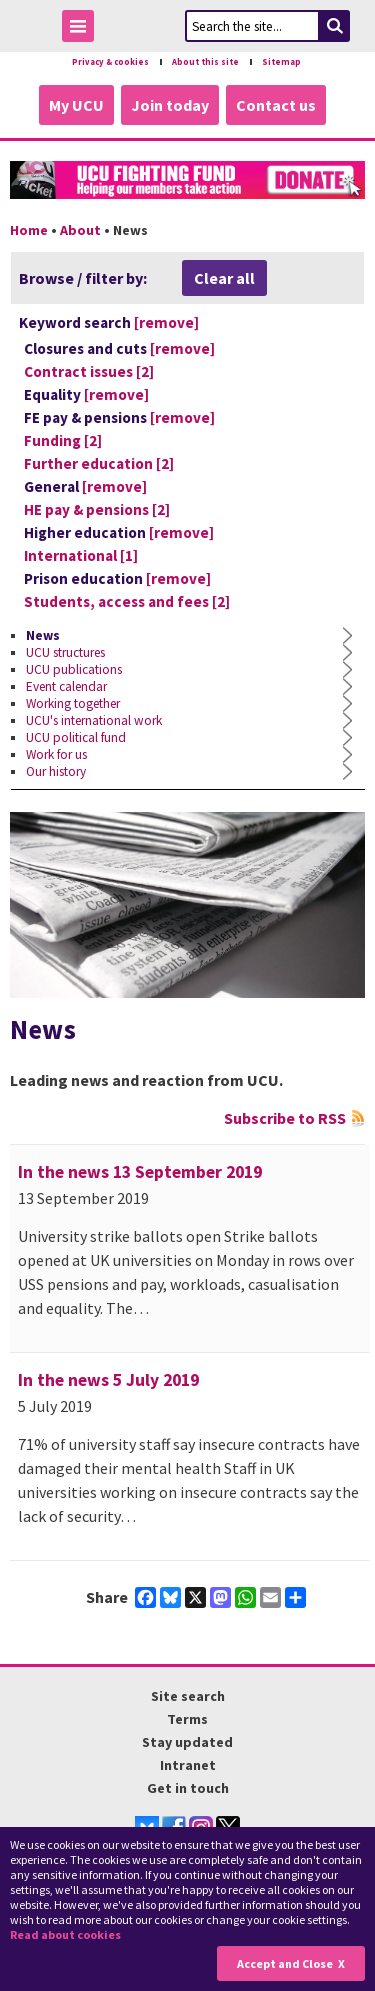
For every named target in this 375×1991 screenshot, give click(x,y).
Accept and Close (285, 1963)
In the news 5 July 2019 (108, 1380)
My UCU (76, 105)
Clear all (224, 278)
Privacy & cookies (110, 62)
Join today (170, 105)
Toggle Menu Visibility (83, 29)
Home (29, 230)
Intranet (188, 1765)
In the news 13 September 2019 (140, 1172)
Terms (187, 1719)
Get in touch (188, 1788)
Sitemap (281, 62)
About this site (205, 62)
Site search (188, 1696)
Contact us (276, 105)
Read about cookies (65, 1934)
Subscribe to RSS (285, 1118)
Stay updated (187, 1742)
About (80, 230)
